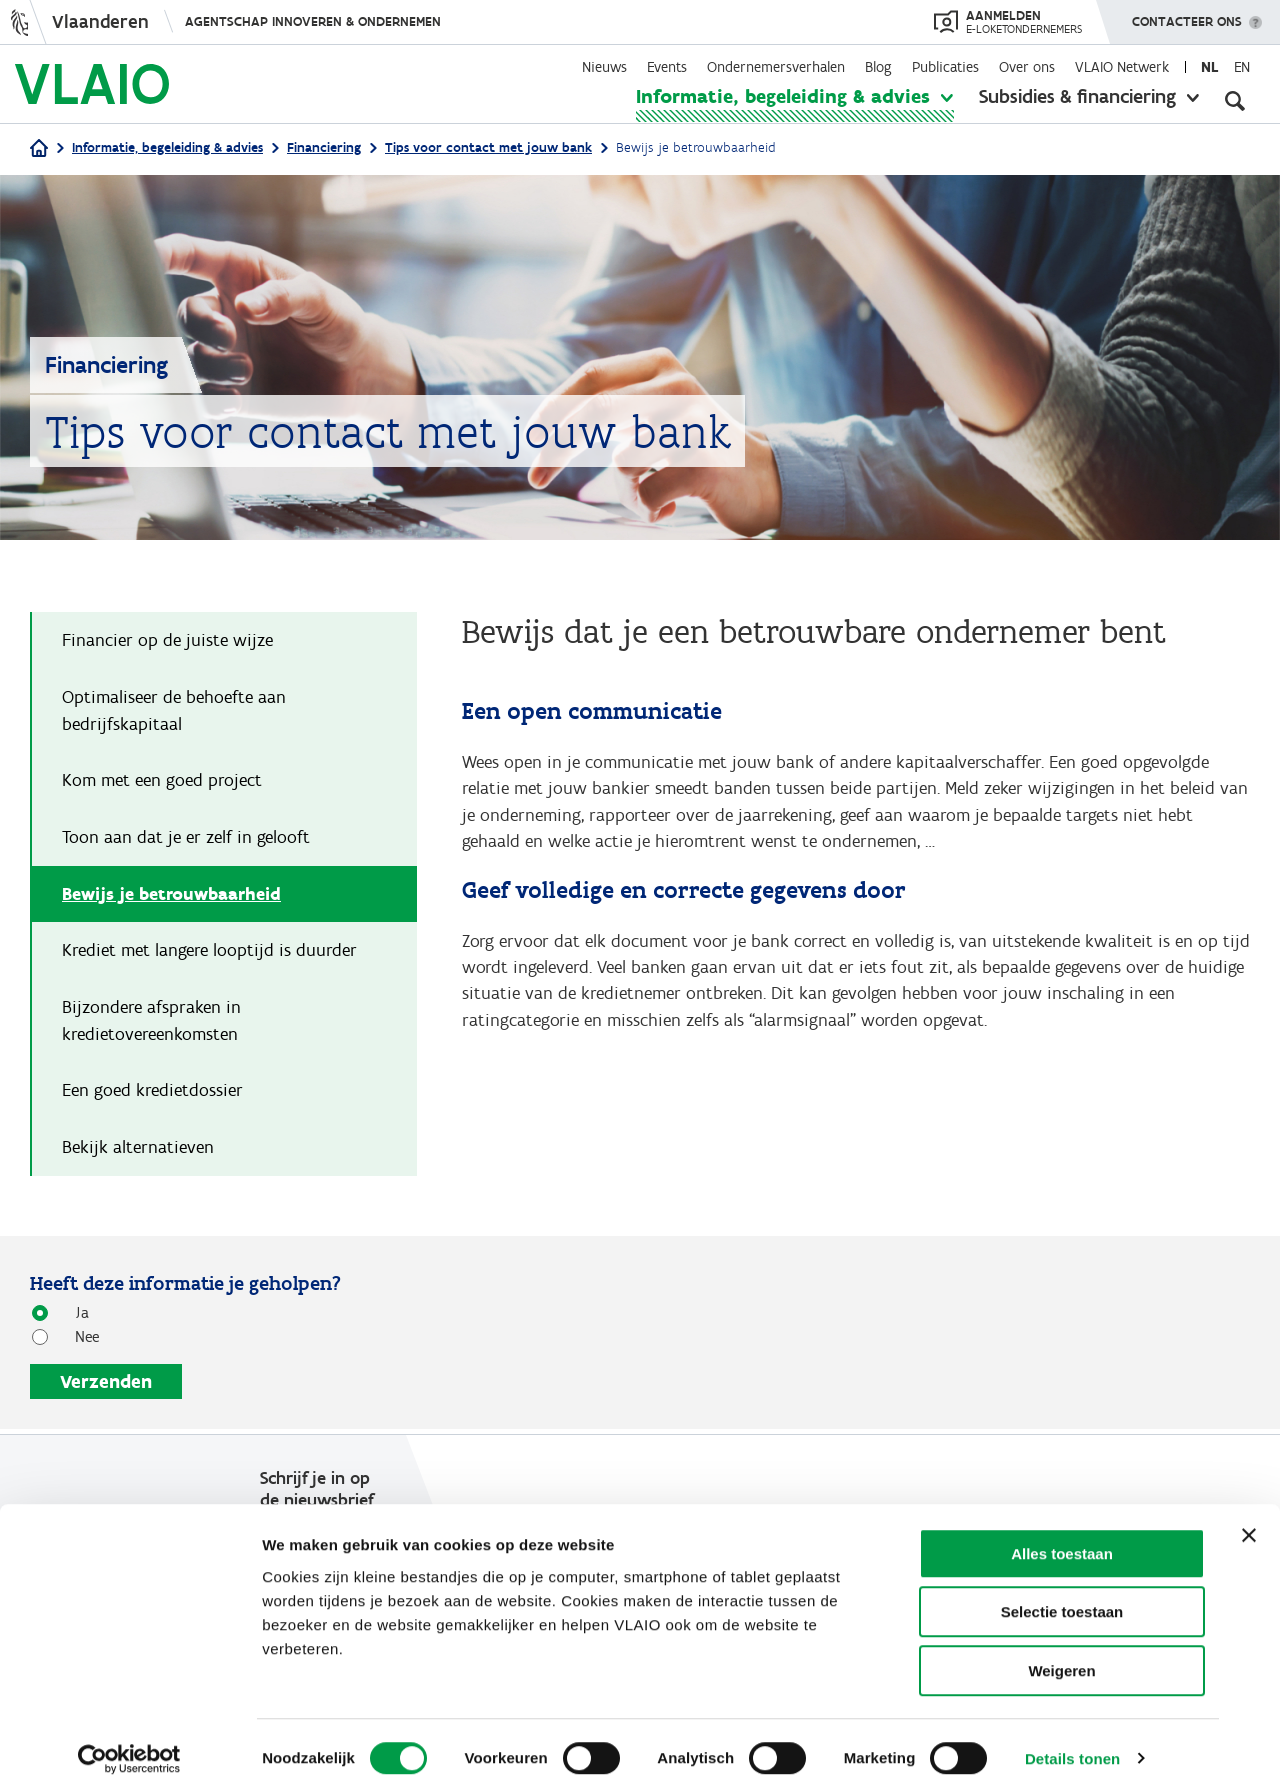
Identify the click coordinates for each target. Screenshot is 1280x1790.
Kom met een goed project (162, 782)
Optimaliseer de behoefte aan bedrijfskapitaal (174, 711)
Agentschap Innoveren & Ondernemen (313, 21)
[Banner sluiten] (1249, 1527)
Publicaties (945, 67)
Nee (79, 1340)
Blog (878, 67)
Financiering (324, 147)
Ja (74, 1316)
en (1242, 67)
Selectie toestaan (1062, 1604)
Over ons (1027, 67)
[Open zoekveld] (1235, 100)
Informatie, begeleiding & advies (783, 96)
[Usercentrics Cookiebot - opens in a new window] (129, 1751)
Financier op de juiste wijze (167, 641)
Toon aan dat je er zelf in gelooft (186, 839)
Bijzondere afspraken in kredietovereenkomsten (151, 1023)
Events (667, 67)
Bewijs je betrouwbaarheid (171, 896)
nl (1209, 67)
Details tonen (1072, 1750)
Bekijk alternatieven (138, 1151)
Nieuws (604, 67)
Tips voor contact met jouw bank (488, 147)
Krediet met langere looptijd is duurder (209, 953)
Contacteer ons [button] (1187, 15)
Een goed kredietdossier (152, 1094)
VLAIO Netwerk (1122, 67)
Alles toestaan (1062, 1545)
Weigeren (1061, 1662)
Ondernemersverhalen (776, 67)
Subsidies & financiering (1077, 96)
